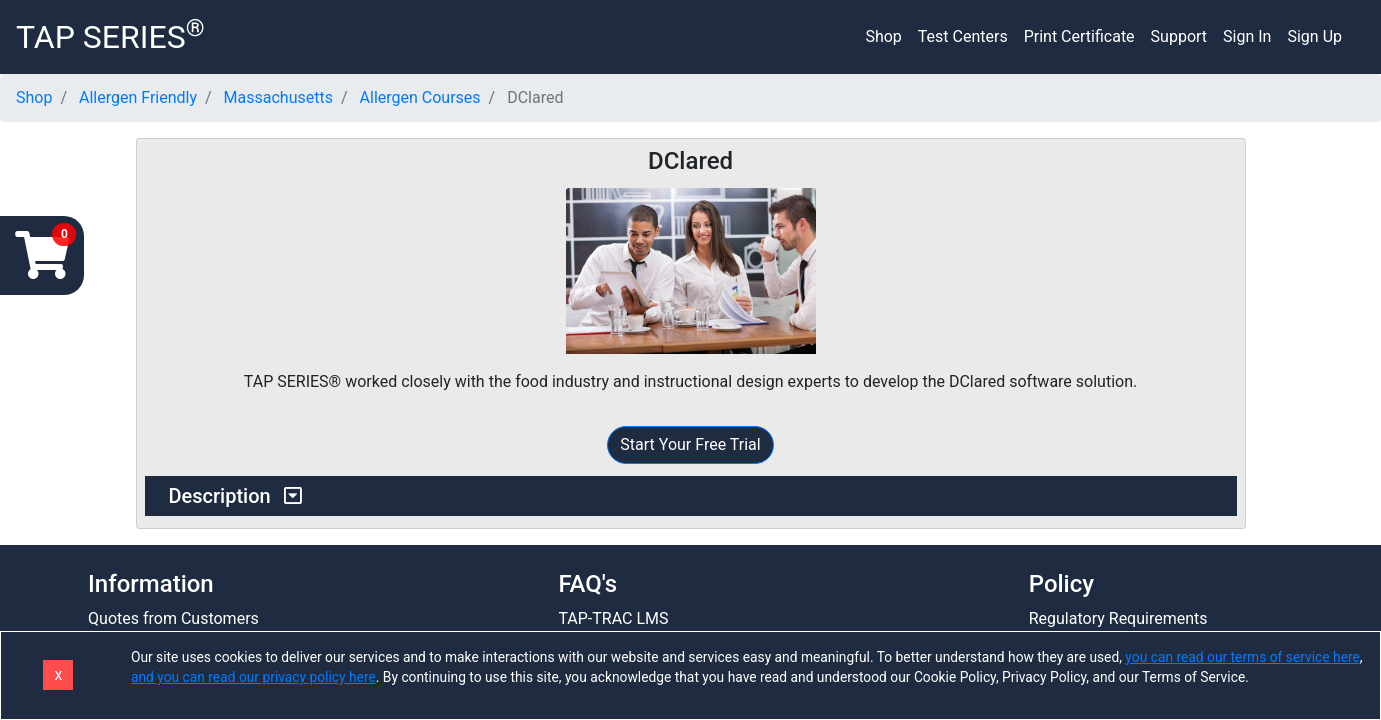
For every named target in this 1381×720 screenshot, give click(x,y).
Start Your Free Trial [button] (690, 444)
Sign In (1247, 36)
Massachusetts (278, 97)
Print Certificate (1079, 36)
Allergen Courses (420, 97)
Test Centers (963, 36)
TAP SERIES (110, 35)
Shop (883, 36)
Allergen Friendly (138, 97)
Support (1179, 36)
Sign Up (1314, 36)
